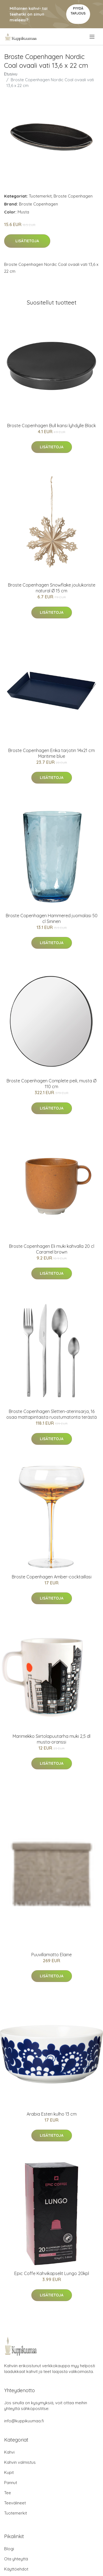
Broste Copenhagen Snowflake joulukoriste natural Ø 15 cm (51, 587)
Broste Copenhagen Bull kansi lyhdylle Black (51, 425)
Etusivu (10, 74)
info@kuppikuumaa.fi (24, 2420)
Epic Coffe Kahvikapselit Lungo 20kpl (51, 2273)
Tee (7, 2492)
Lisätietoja (27, 240)
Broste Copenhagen (73, 196)
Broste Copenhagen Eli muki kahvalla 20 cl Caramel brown (51, 1249)
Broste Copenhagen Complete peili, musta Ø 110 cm (51, 1083)
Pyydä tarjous (78, 10)
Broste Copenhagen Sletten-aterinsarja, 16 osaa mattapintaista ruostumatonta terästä (51, 1414)
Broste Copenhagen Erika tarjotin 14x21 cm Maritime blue (51, 753)
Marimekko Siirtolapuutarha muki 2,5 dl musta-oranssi (51, 1739)
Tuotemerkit (40, 196)
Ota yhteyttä (16, 2558)
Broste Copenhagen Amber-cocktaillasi (51, 1577)
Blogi (9, 2548)
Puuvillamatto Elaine (51, 1954)
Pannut (10, 2482)
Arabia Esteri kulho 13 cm (52, 2114)
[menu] (92, 37)
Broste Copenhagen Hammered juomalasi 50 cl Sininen (52, 918)
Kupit (9, 2472)
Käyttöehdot (16, 2569)
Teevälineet (15, 2502)
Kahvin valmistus (20, 2462)
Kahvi (9, 2452)
